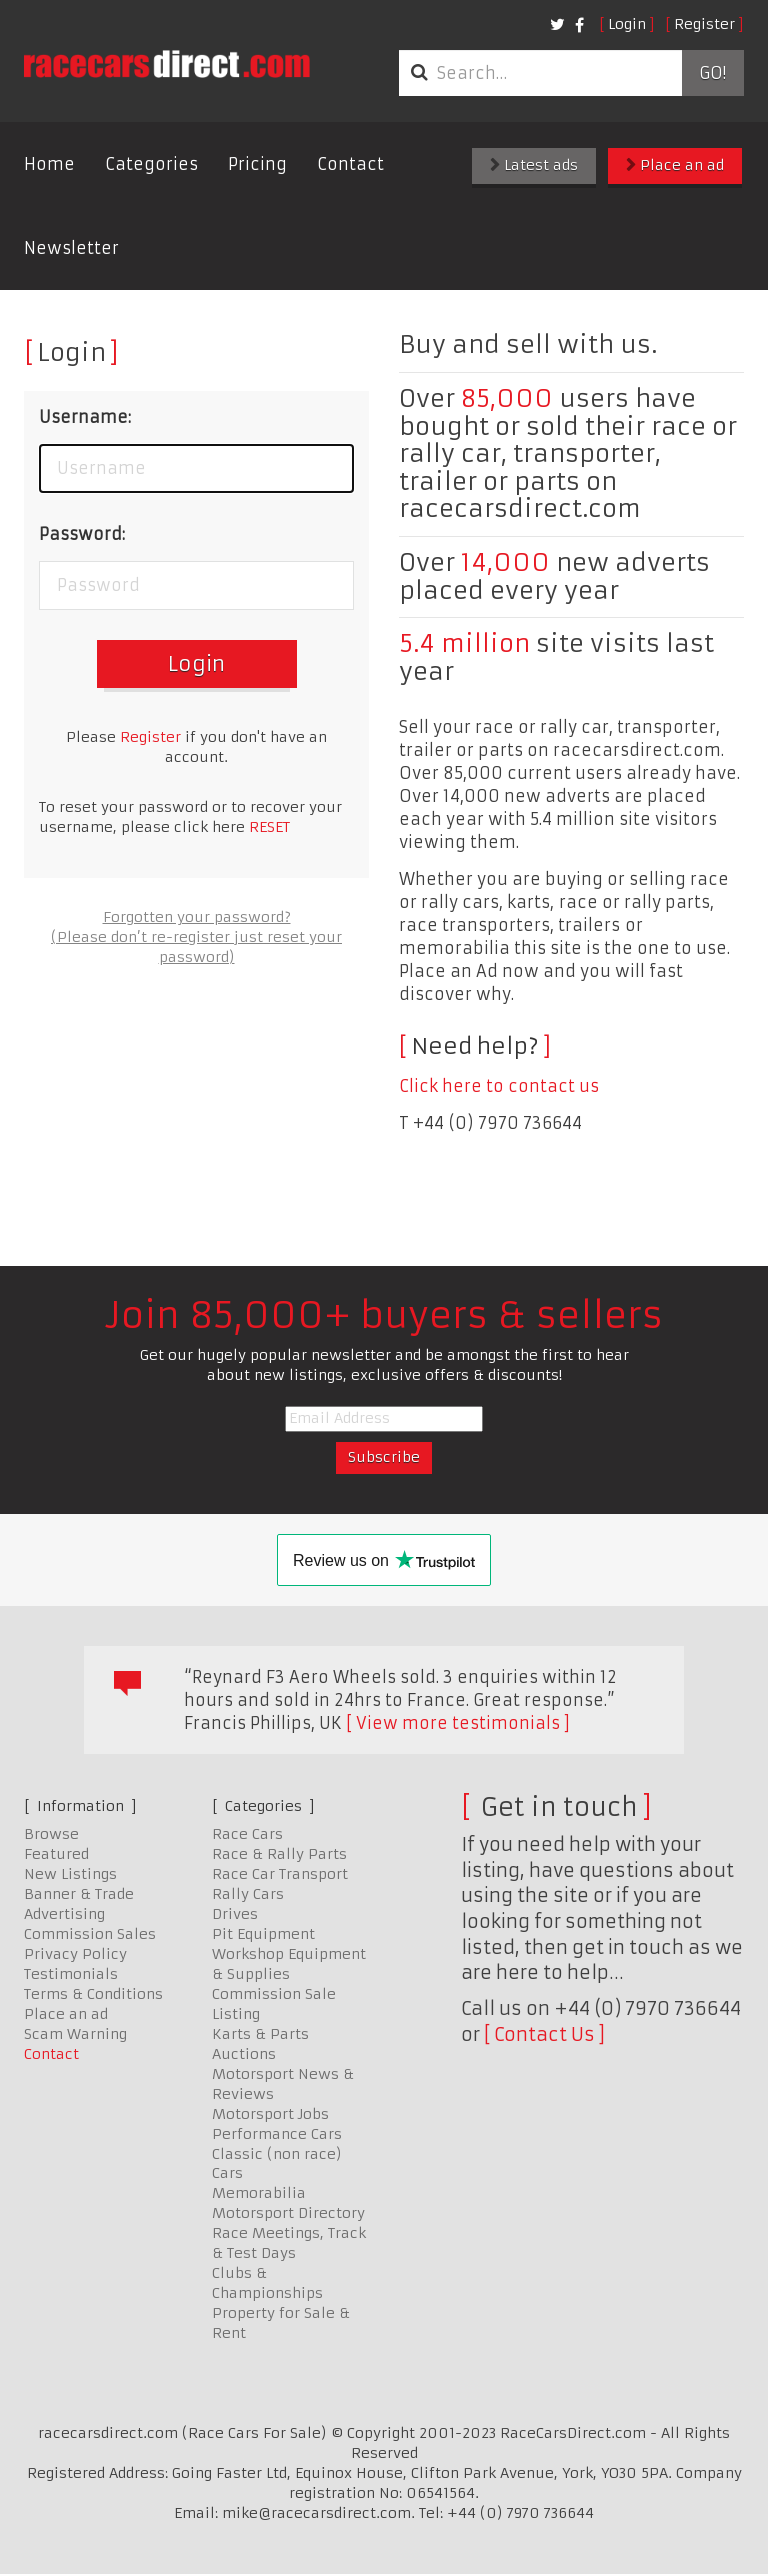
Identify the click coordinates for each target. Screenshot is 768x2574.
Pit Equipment (263, 1934)
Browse (51, 1834)
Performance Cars (277, 2134)
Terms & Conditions (93, 1994)
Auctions (244, 2054)
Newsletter (71, 248)
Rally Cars (248, 1894)
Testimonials (71, 1974)
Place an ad (675, 165)
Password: (82, 534)
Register (704, 24)
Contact (350, 164)
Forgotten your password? (197, 917)
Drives (235, 1914)
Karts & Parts (260, 2034)
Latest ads (534, 165)
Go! (712, 73)
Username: (85, 417)
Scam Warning (75, 2034)
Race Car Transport (280, 1874)
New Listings (70, 1874)
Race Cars (247, 1834)
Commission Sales (90, 1934)
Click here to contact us (499, 1086)
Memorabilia (259, 2193)
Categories (151, 164)
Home (49, 164)
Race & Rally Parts (279, 1854)
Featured (56, 1854)
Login (627, 24)
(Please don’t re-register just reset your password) (196, 947)
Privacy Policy (75, 1954)
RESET (269, 827)
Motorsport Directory (288, 2213)
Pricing (257, 164)
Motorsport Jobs (270, 2114)
